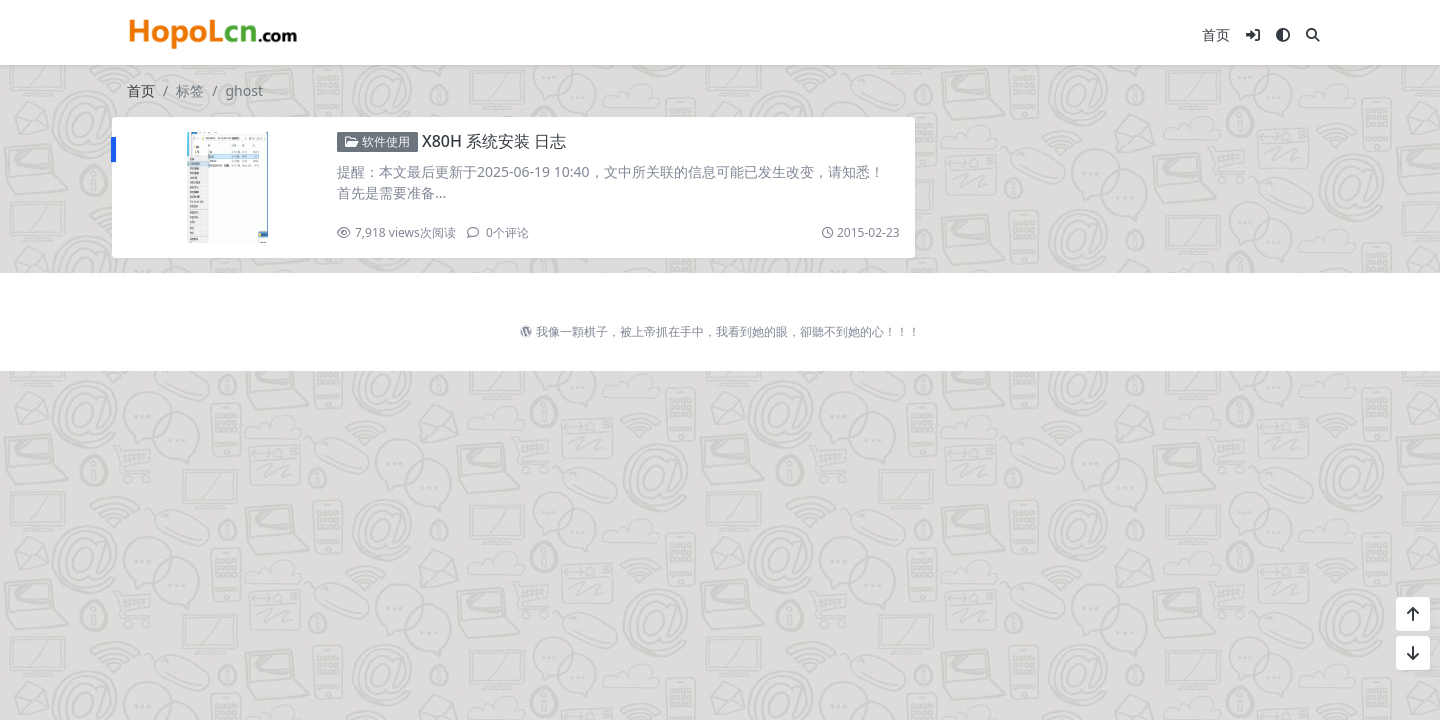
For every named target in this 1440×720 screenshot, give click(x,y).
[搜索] (1313, 34)
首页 (1216, 34)
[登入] (1253, 34)
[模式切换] (1283, 34)
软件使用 (377, 141)
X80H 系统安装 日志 (494, 141)
